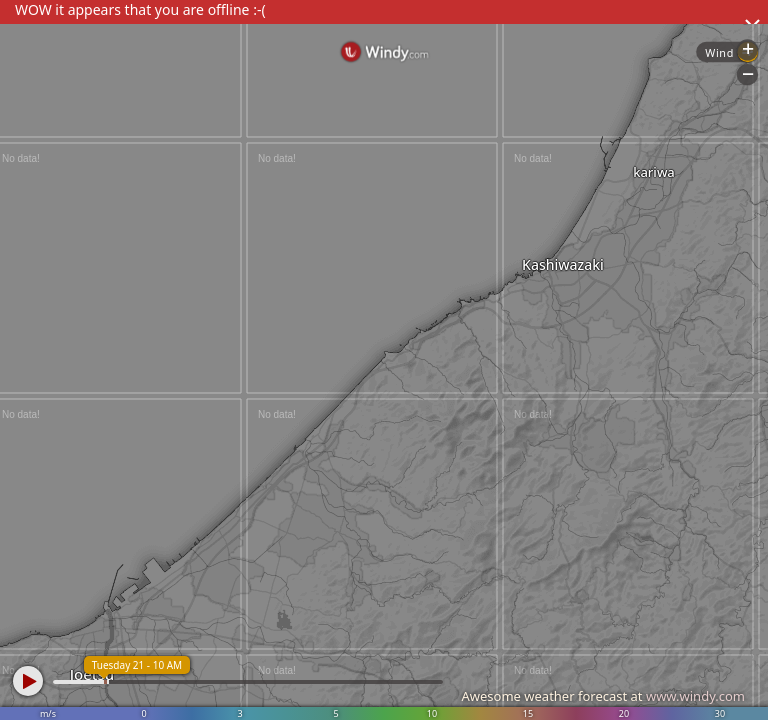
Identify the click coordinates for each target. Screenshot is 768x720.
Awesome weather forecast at (603, 696)
